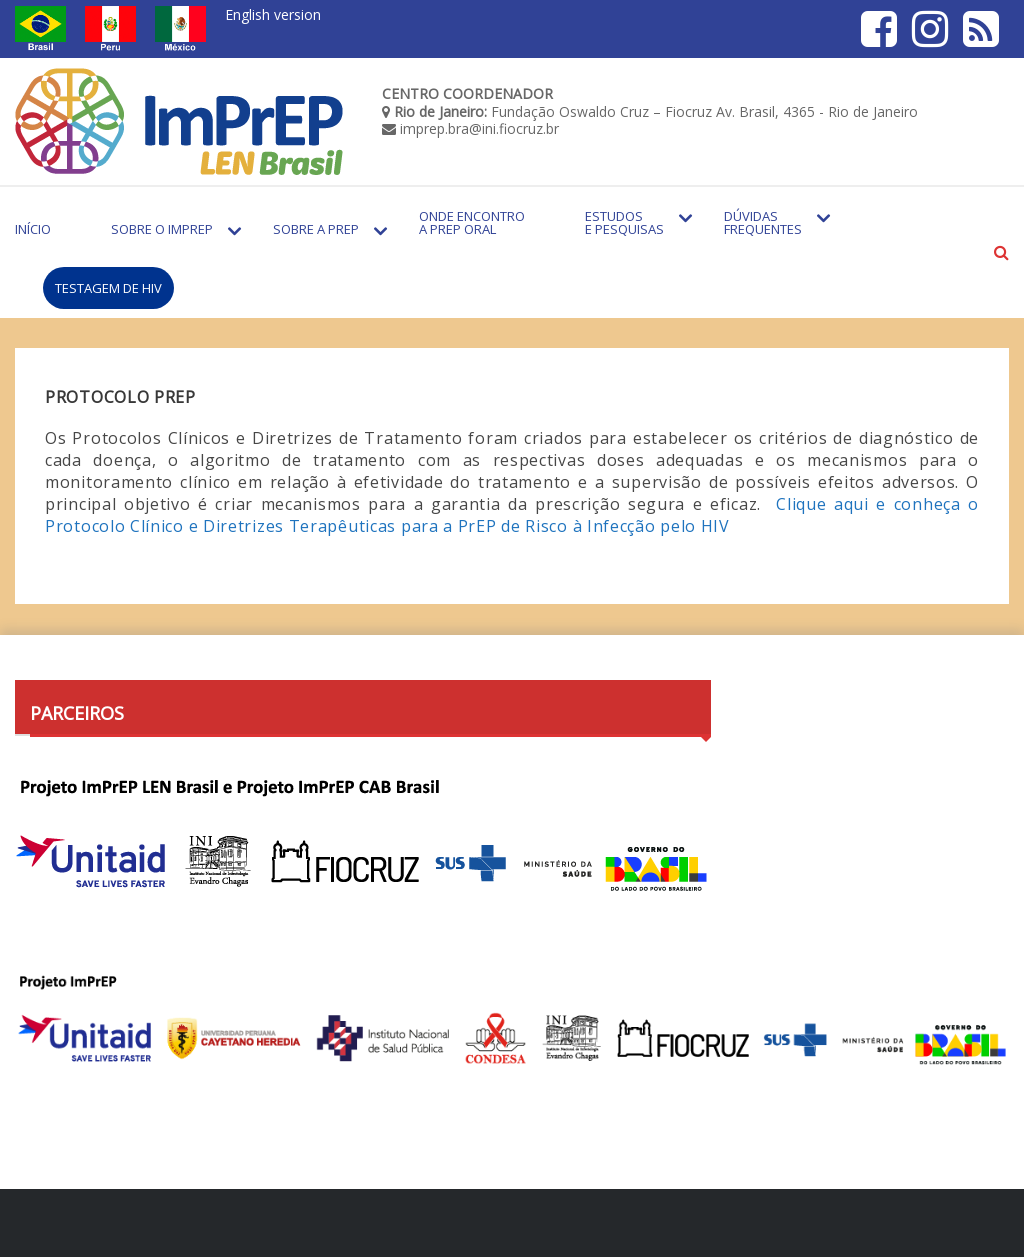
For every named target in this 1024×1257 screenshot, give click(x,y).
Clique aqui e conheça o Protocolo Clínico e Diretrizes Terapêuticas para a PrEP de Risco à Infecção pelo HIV (512, 515)
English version (273, 14)
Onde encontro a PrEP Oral (472, 222)
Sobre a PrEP (316, 229)
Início (33, 229)
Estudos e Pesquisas (624, 222)
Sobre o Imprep (162, 229)
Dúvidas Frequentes (763, 222)
